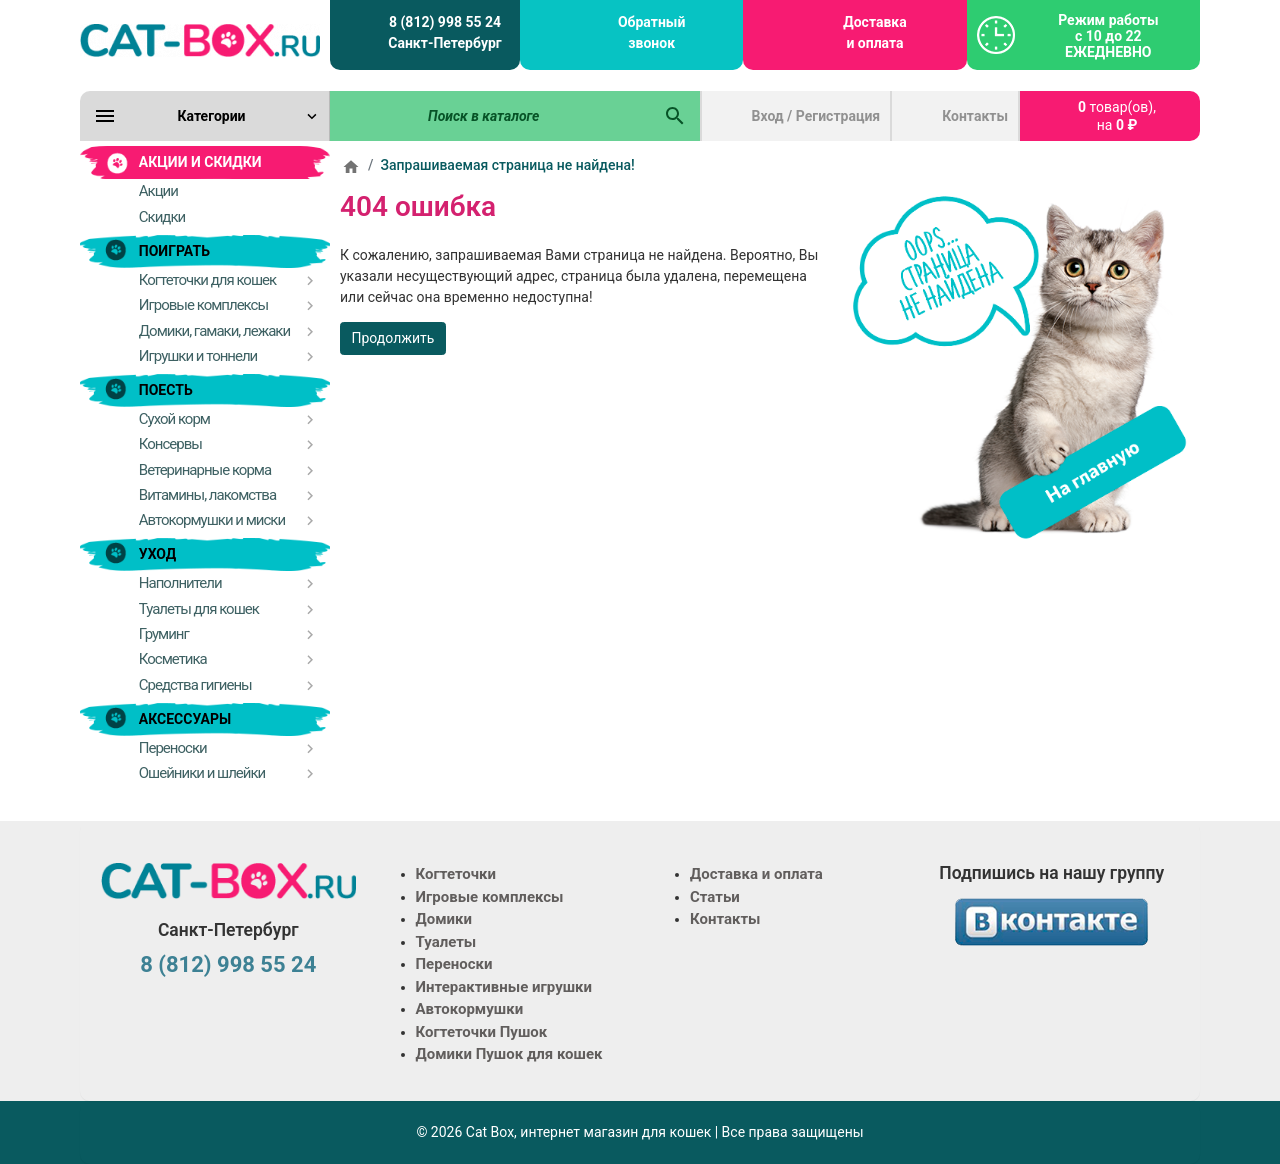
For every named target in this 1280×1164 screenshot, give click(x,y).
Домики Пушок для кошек (509, 1054)
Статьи (715, 897)
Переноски (454, 964)
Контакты (975, 116)
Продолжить (393, 338)
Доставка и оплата (874, 32)
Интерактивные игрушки (504, 987)
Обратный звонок (651, 32)
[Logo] (200, 40)
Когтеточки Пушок (482, 1032)
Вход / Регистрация (816, 116)
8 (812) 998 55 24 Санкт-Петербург (444, 32)
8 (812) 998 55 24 (228, 964)
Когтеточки (456, 874)
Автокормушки (470, 1009)
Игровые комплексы (490, 897)
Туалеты (446, 942)
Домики (444, 919)
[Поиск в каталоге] (491, 116)
